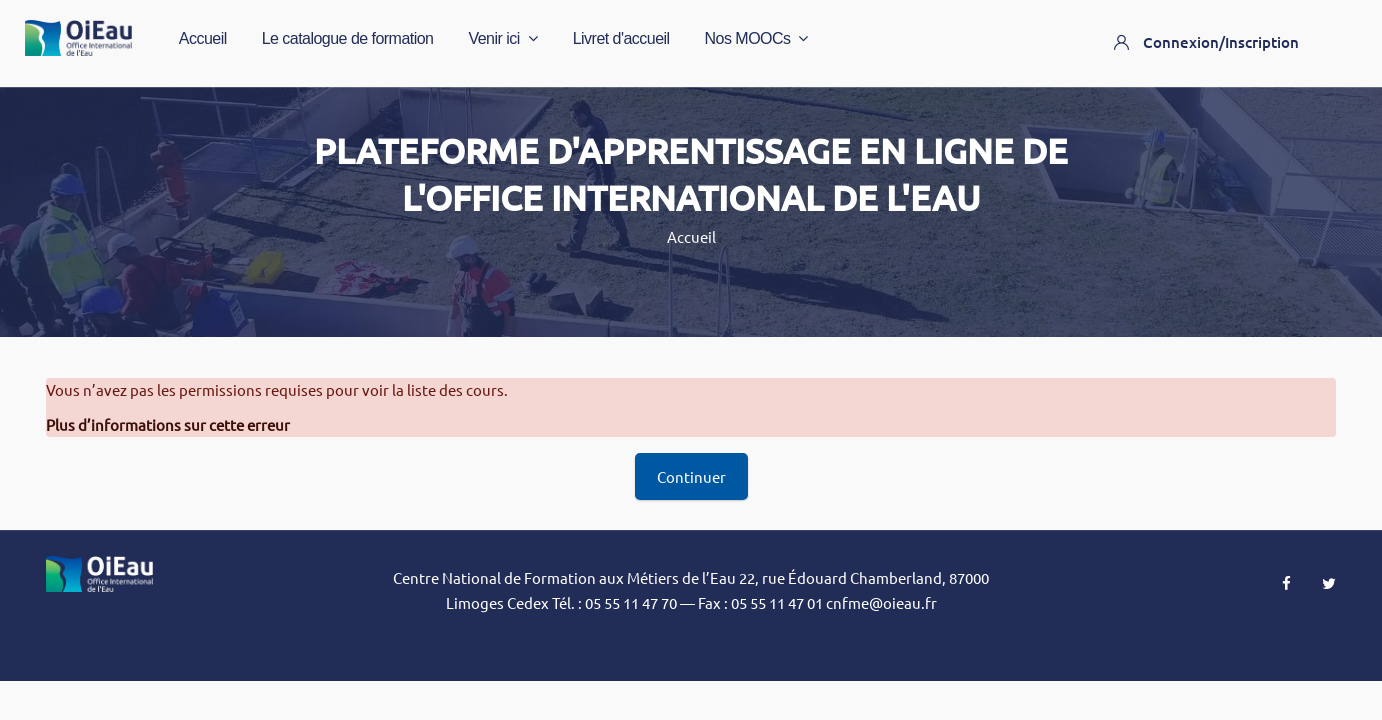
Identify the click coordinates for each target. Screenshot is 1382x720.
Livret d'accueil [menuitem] (621, 38)
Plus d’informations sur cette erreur (168, 424)
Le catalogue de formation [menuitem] (348, 38)
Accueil (691, 236)
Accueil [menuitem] (203, 38)
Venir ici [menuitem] (502, 39)
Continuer (691, 476)
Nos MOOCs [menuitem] (757, 39)
